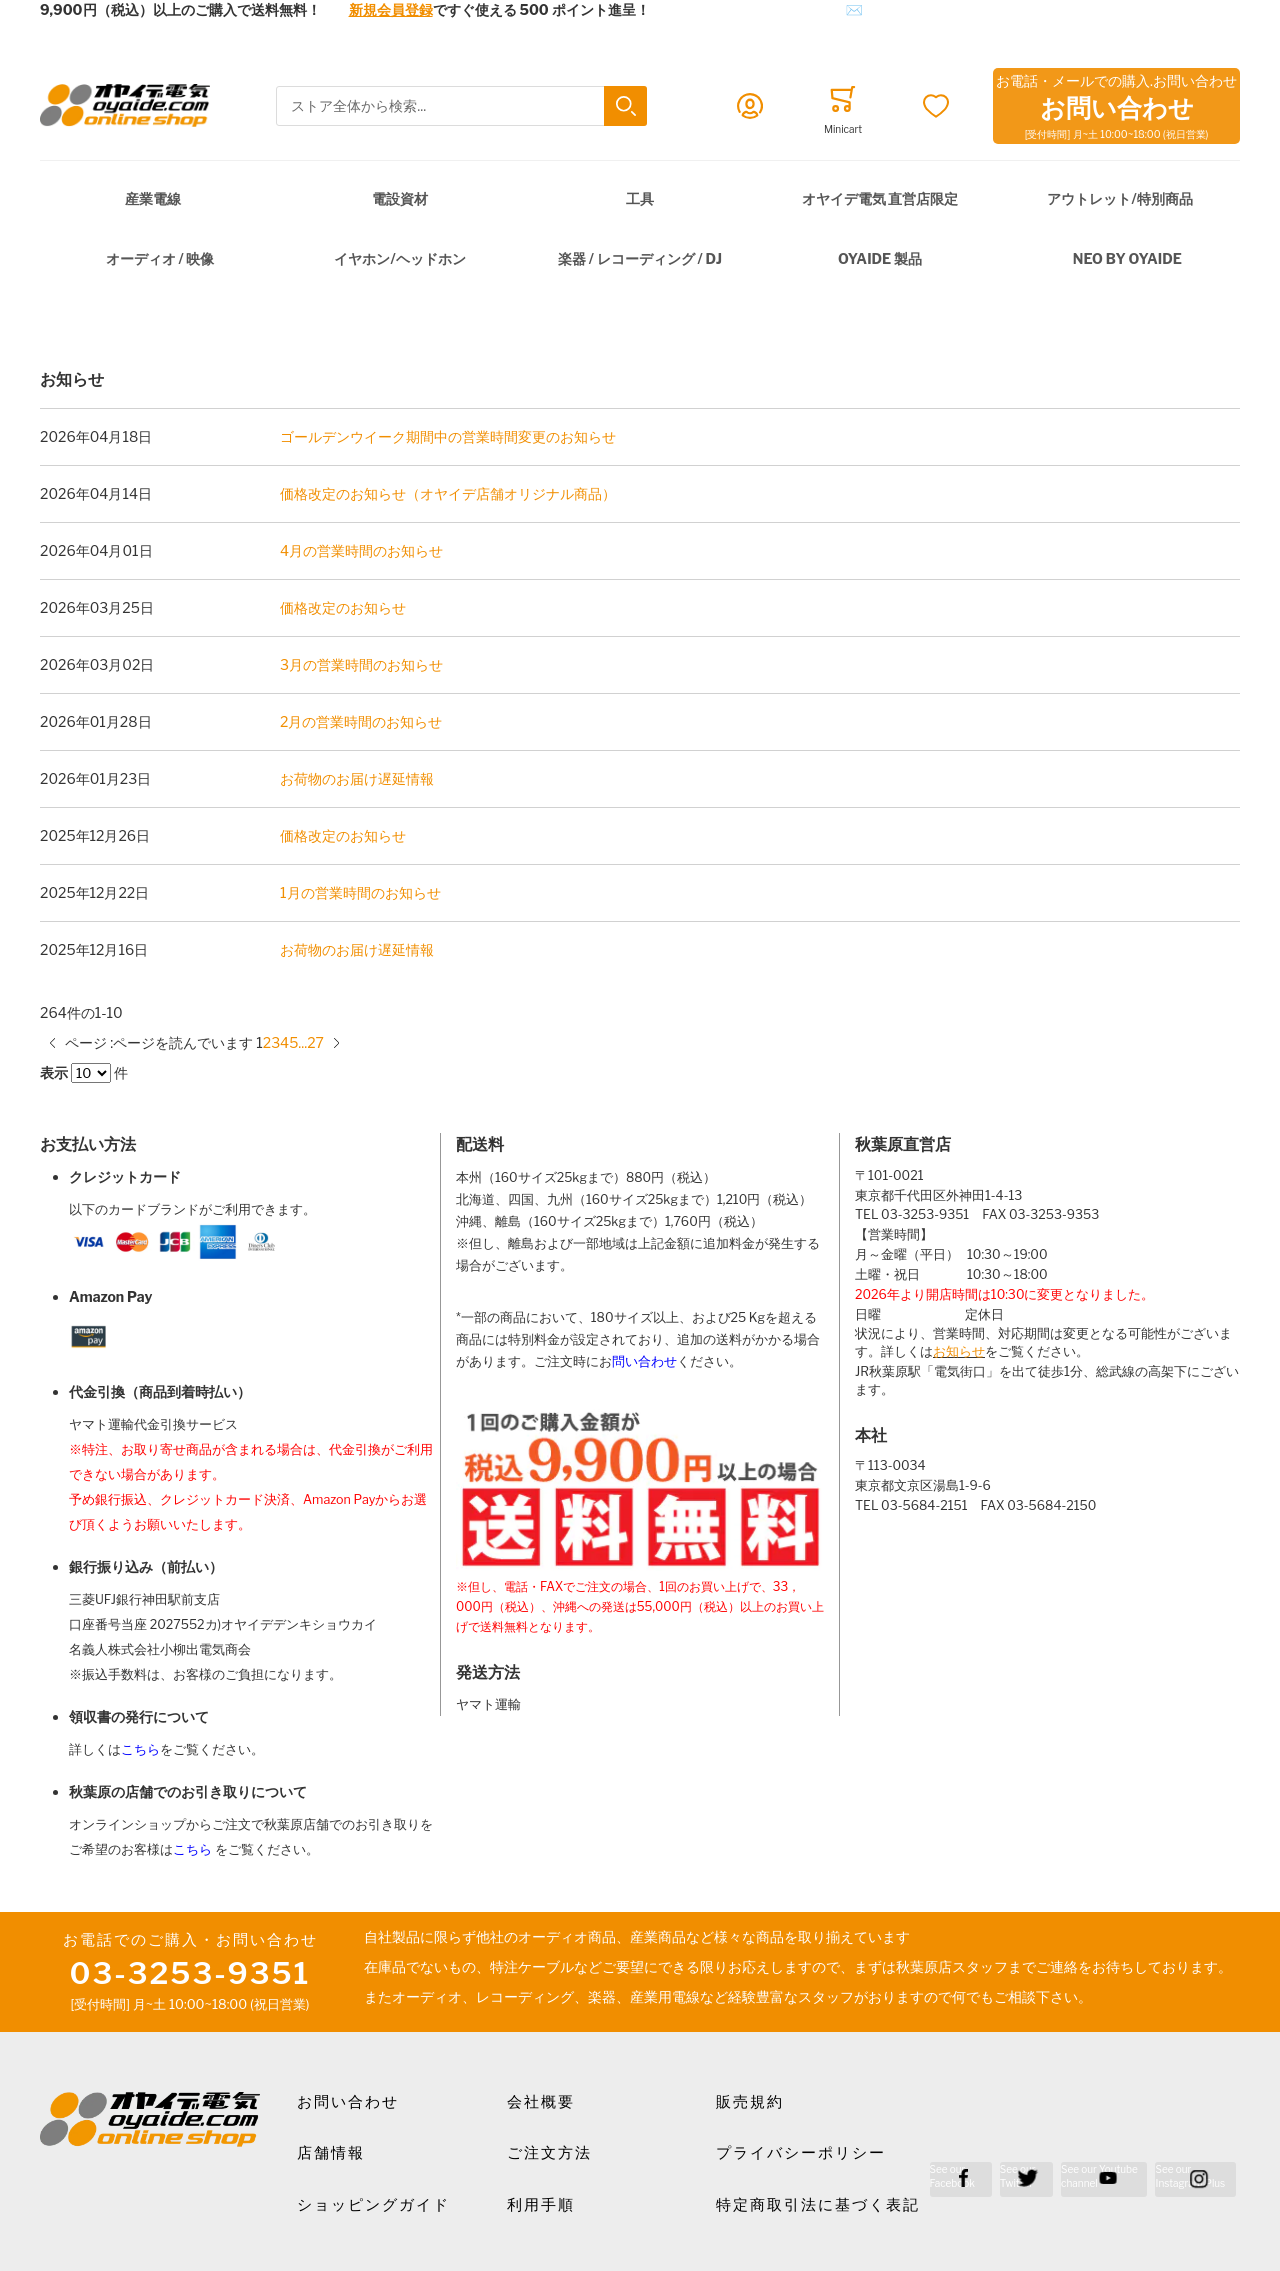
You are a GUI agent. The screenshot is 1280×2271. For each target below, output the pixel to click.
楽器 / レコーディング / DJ (640, 258)
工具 (640, 198)
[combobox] (461, 106)
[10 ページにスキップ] (302, 1042)
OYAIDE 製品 (880, 258)
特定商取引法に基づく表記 (818, 2205)
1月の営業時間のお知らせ (360, 892)
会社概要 (541, 2102)
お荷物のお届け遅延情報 (357, 778)
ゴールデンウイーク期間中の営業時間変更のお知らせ (448, 436)
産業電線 (153, 198)
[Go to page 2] (267, 1042)
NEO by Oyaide (1127, 258)
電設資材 (400, 198)
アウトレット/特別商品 (1119, 198)
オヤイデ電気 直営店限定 (880, 198)
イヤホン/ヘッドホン (399, 258)
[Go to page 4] (284, 1042)
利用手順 (541, 2205)
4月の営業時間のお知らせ (361, 550)
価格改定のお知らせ (343, 607)
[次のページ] (336, 1042)
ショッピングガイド (373, 2205)
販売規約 (750, 2102)
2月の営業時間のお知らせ (361, 721)
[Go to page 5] (293, 1042)
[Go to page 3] (275, 1042)
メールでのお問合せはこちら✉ (763, 9)
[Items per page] (91, 1073)
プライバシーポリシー (801, 2153)
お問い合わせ (348, 2102)
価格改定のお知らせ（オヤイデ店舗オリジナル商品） (448, 493)
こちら (140, 1749)
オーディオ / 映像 (160, 258)
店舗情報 (331, 2153)
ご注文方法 (549, 2153)
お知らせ (959, 1351)
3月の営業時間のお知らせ (361, 664)
